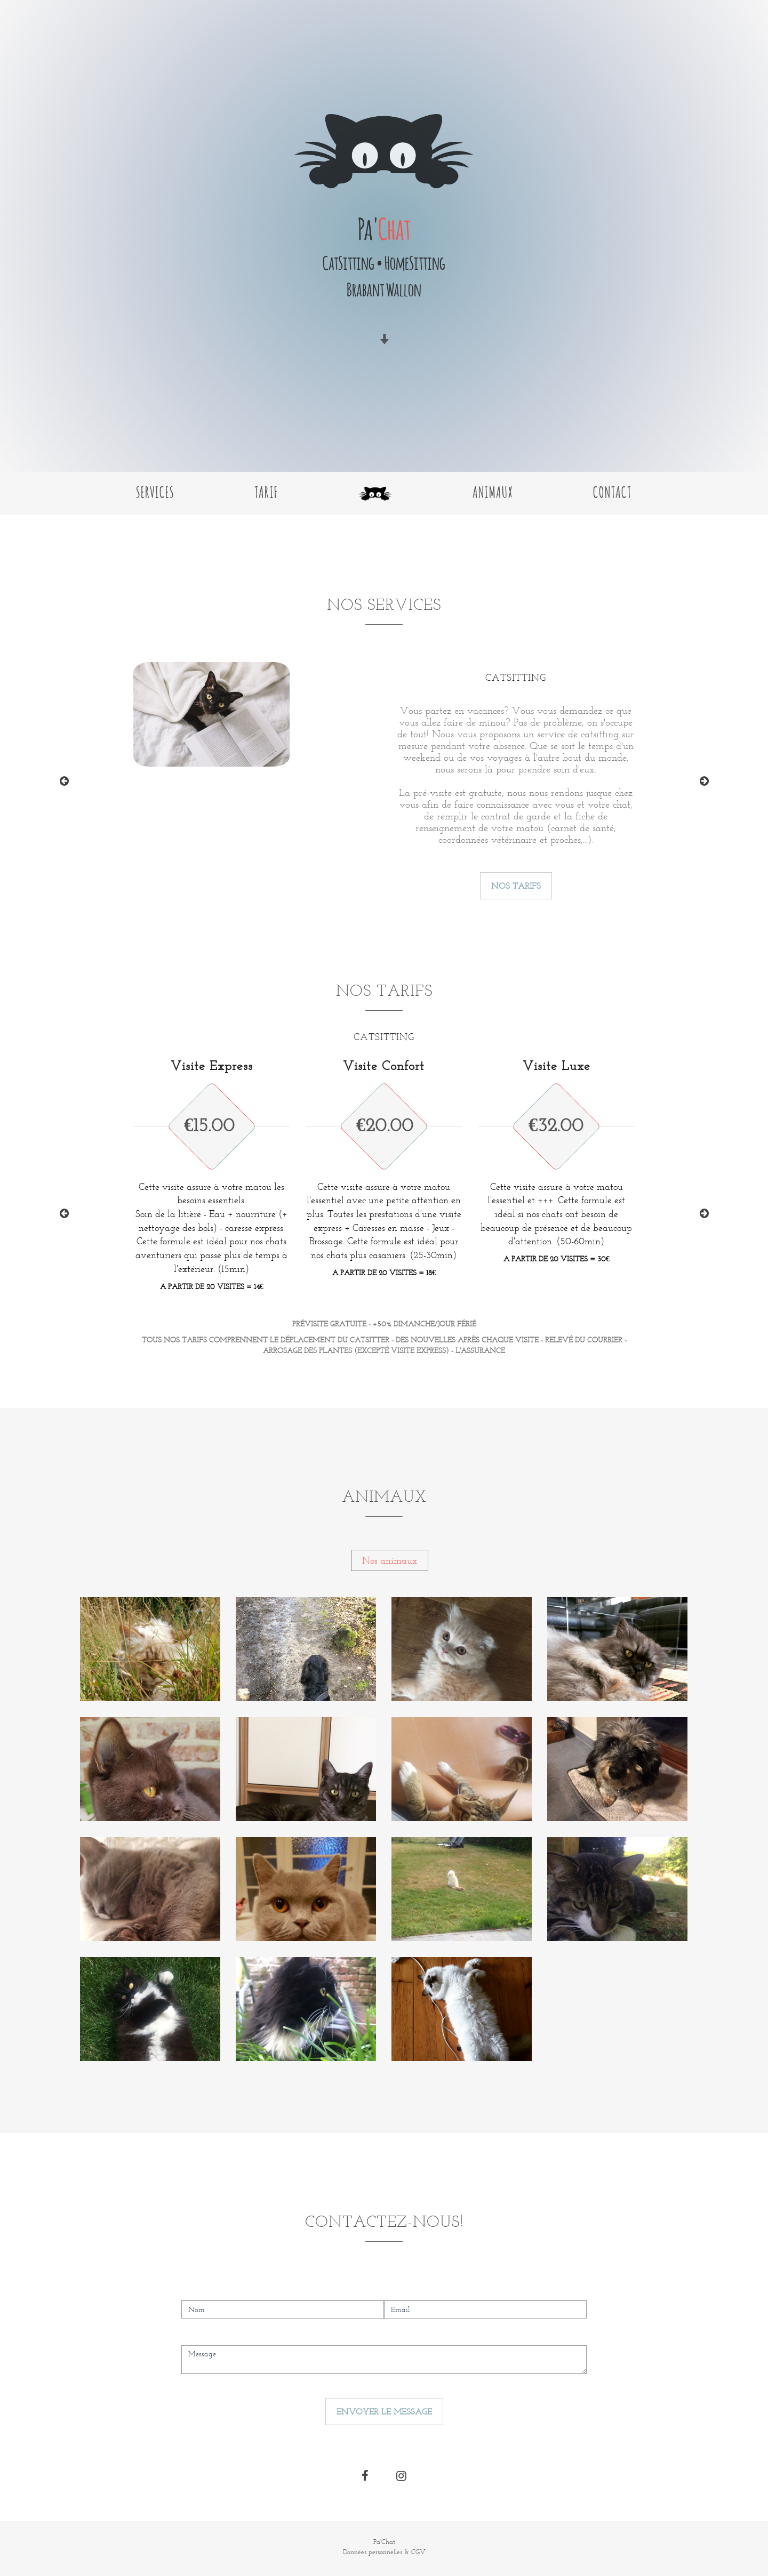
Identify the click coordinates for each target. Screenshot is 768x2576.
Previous (64, 781)
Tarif (266, 491)
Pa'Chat (384, 2542)
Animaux (493, 491)
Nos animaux (389, 1560)
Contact (612, 491)
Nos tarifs (516, 886)
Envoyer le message (384, 2411)
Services (155, 491)
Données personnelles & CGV (384, 2552)
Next (704, 781)
